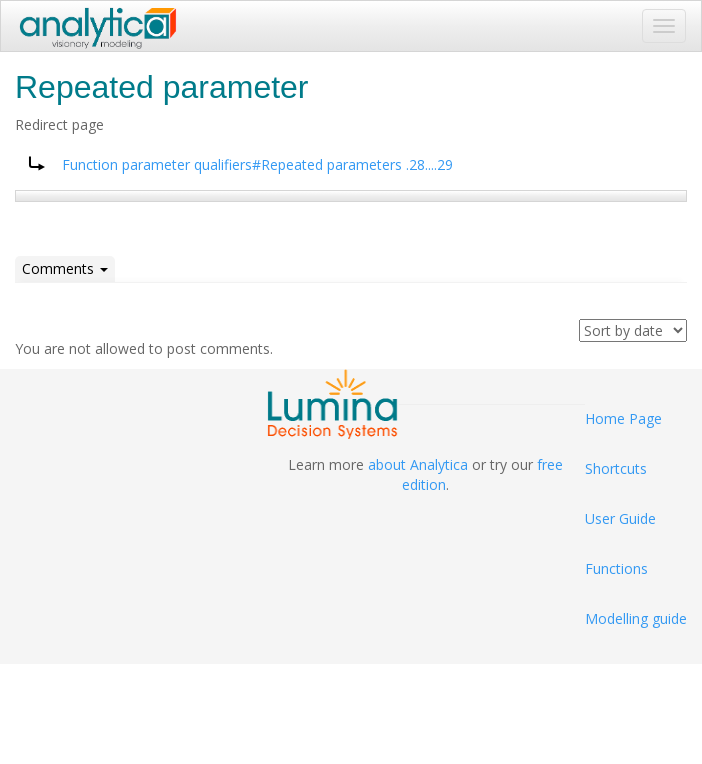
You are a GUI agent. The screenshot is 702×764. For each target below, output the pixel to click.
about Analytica (418, 464)
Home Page (623, 418)
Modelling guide (636, 618)
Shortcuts (616, 468)
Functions (616, 568)
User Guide (620, 518)
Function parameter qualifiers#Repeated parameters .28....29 (257, 164)
